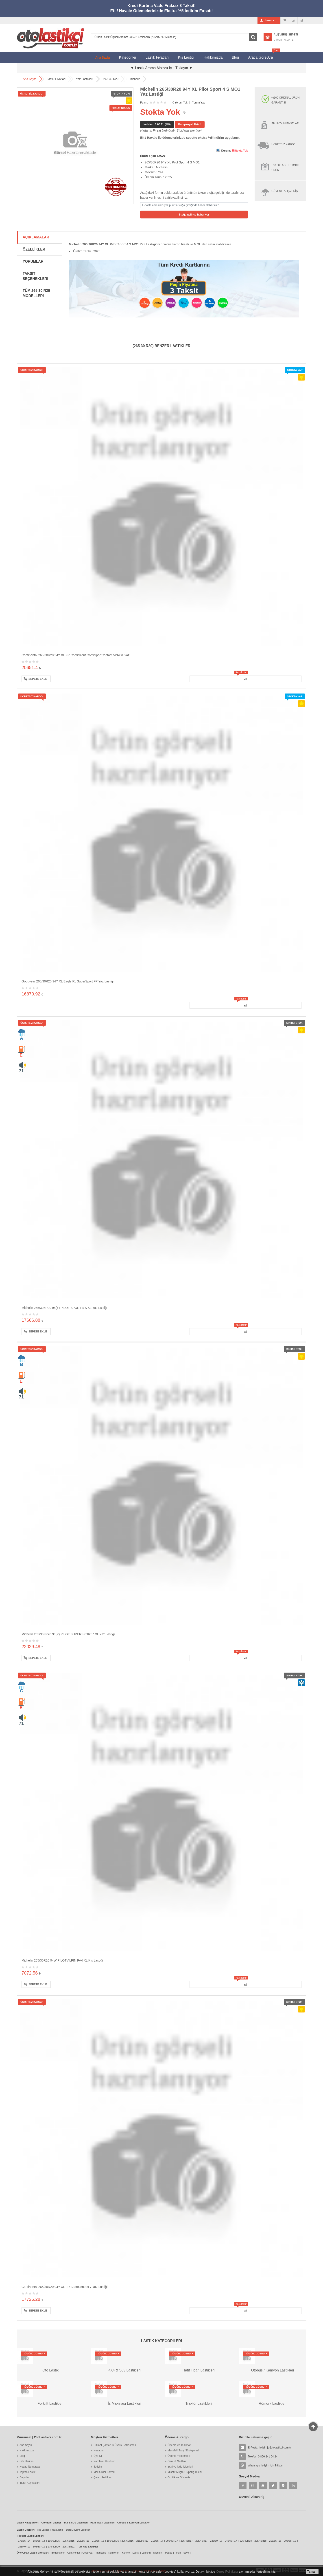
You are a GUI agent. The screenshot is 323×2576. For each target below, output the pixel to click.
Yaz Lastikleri (84, 79)
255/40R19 (24, 2546)
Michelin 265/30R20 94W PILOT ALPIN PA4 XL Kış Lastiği (62, 1960)
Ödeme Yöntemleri (179, 2455)
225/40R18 (246, 2540)
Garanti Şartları (177, 2461)
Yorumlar (33, 261)
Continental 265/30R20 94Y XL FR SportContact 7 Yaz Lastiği (64, 2287)
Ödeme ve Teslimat (179, 2445)
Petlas (168, 2552)
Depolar (24, 2477)
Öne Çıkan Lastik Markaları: (33, 2552)
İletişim (98, 2466)
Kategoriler (127, 57)
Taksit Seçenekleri (35, 276)
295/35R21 (68, 2546)
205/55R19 (290, 2540)
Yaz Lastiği (57, 2529)
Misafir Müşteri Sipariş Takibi (185, 2472)
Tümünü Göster (34, 2353)
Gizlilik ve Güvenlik (179, 2477)
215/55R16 (98, 2540)
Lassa (135, 2552)
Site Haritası (27, 2461)
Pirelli (178, 2552)
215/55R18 (275, 2540)
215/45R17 (187, 2540)
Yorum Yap (198, 102)
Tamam (312, 2571)
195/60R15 (54, 2540)
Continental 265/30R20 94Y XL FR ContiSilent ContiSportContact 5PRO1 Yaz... (77, 655)
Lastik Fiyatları (157, 57)
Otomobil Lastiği (51, 2522)
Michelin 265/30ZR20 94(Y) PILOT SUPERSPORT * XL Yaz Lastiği (68, 1634)
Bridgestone (58, 2552)
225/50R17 (216, 2540)
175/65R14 (24, 2540)
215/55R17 (157, 2540)
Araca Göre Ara (262, 55)
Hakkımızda (213, 57)
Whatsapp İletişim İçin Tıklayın (266, 2465)
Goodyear (88, 2552)
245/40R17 (231, 2540)
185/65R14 (39, 2540)
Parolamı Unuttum (104, 2461)
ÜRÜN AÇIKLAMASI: (153, 156)
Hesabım (99, 2450)
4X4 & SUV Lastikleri (75, 2522)
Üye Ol (98, 2455)
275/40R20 (54, 2546)
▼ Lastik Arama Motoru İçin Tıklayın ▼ (162, 68)
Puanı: (144, 102)
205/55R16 (83, 2540)
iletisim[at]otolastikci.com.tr (275, 2447)
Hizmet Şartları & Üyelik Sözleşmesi (115, 2445)
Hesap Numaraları (30, 2466)
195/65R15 (68, 2540)
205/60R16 (128, 2540)
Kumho (126, 2552)
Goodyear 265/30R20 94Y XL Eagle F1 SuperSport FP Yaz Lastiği (67, 981)
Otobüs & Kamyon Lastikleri (133, 2522)
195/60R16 (113, 2540)
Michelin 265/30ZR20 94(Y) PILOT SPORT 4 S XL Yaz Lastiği (64, 1308)
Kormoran (113, 2552)
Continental (73, 2552)
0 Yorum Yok (180, 102)
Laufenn (146, 2552)
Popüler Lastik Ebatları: (30, 2535)
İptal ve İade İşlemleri (180, 2466)
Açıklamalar (36, 237)
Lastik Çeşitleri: (26, 2529)
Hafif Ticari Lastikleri (102, 2522)
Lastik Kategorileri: (28, 2522)
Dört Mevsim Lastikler (78, 2529)
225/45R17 (201, 2540)
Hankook (101, 2552)
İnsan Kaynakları (29, 2482)
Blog (235, 57)
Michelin (135, 79)
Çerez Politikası (103, 2477)
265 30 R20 (110, 79)
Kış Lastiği (186, 57)
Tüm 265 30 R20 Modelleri (36, 293)
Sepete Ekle (37, 678)
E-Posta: (269, 2447)
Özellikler (34, 249)
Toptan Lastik (27, 2472)
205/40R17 (172, 2540)
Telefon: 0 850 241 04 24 (262, 2456)
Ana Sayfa (102, 57)
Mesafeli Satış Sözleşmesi (183, 2450)
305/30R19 (39, 2546)
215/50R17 (142, 2540)
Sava (186, 2552)
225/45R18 (260, 2540)
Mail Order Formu (104, 2472)
